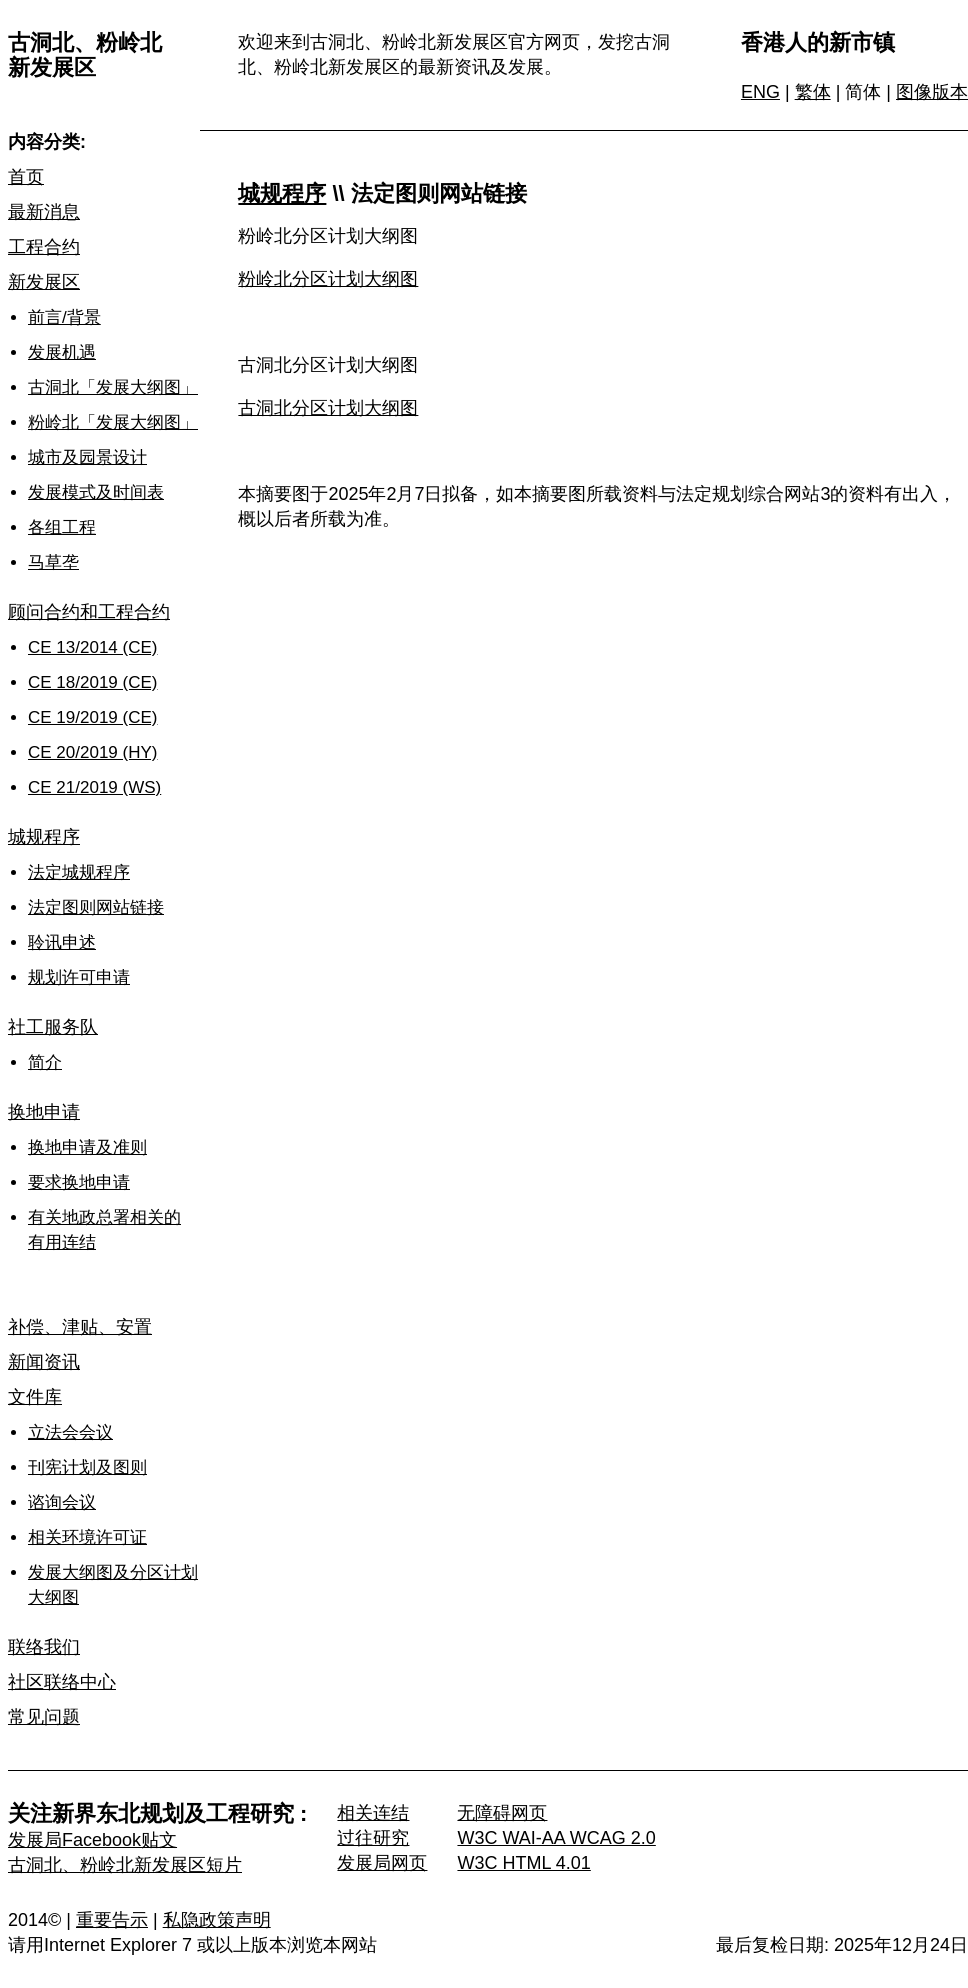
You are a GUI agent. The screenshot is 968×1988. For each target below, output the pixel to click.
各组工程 (62, 527)
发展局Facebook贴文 (92, 1840)
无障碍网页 (502, 1813)
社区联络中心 (62, 1682)
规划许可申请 (79, 977)
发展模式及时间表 (96, 492)
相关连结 (373, 1813)
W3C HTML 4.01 (523, 1863)
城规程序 (44, 837)
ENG (760, 92)
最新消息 (44, 212)
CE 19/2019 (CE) (92, 717)
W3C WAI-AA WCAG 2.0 (556, 1838)
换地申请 (44, 1112)
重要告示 (112, 1920)
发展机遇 (62, 352)
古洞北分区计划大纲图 (328, 408)
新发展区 (44, 282)
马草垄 (53, 562)
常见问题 (44, 1717)
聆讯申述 (62, 942)
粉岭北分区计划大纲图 (328, 279)
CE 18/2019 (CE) (92, 682)
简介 (45, 1062)
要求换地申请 (79, 1182)
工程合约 (44, 247)
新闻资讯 (44, 1362)
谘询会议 (62, 1502)
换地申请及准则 (87, 1147)
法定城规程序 (79, 872)
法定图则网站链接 (96, 907)
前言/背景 (64, 317)
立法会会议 (70, 1432)
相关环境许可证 (87, 1537)
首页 (26, 177)
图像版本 (932, 92)
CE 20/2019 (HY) (92, 752)
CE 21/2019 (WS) (94, 787)
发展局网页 (382, 1863)
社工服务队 (53, 1027)
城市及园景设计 (87, 457)
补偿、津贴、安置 (80, 1327)
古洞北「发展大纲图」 (113, 387)
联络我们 (44, 1647)
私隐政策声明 (217, 1920)
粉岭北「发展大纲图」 (113, 422)
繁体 (813, 92)
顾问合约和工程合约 (89, 612)
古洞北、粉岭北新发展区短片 (125, 1865)
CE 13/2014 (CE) (92, 647)
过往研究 (373, 1838)
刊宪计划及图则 (87, 1467)
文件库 (35, 1397)
